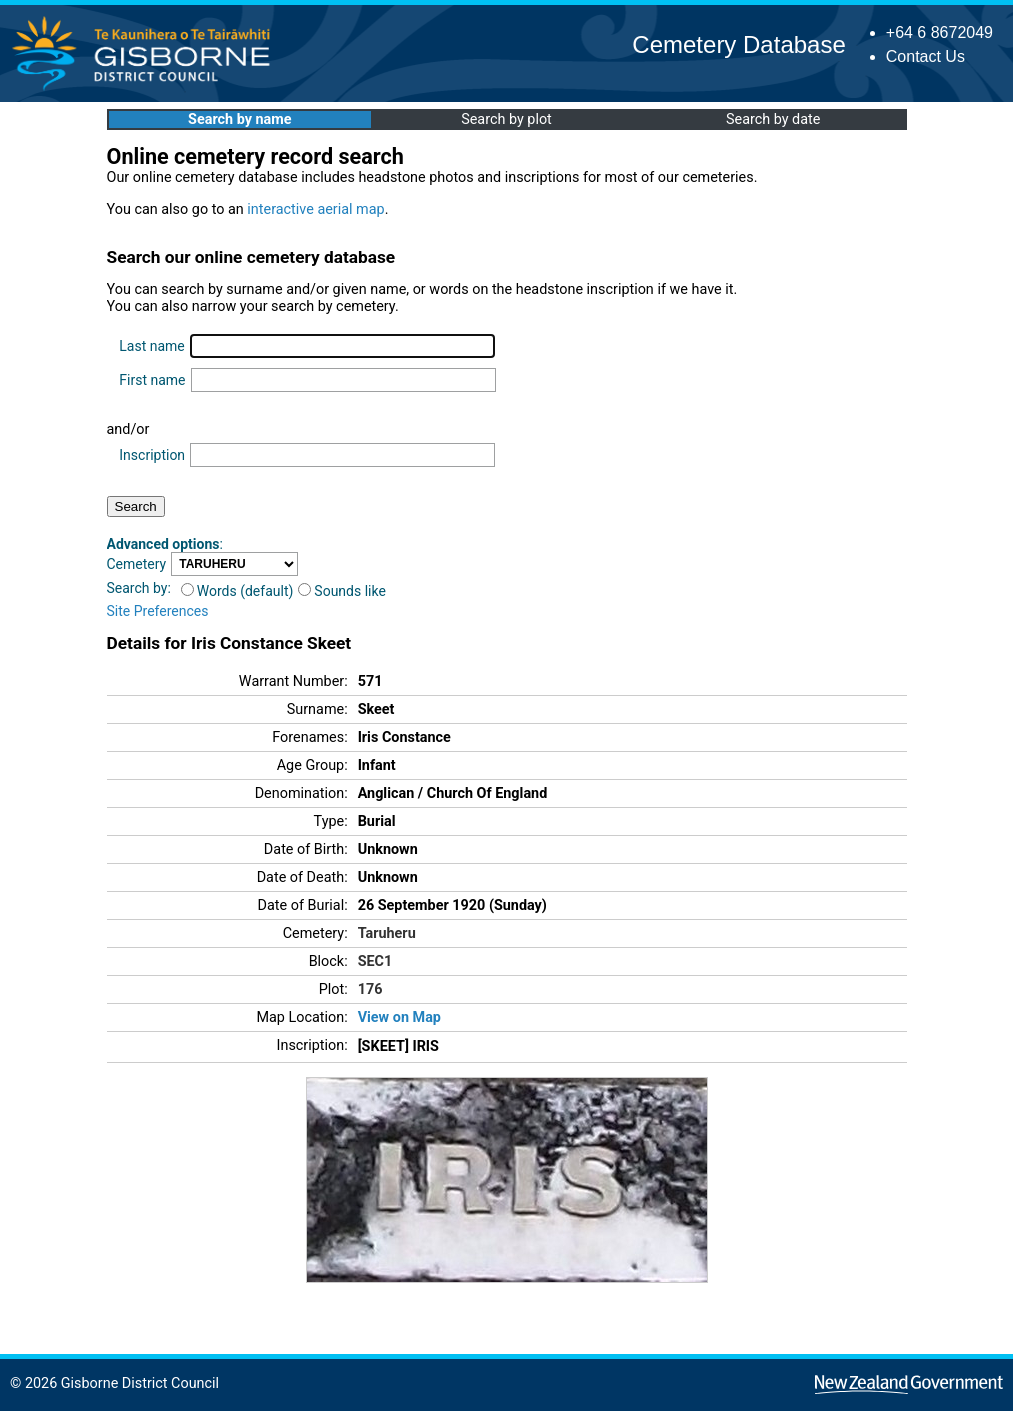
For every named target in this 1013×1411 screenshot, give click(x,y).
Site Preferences (158, 611)
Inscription (152, 455)
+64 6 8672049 (939, 32)
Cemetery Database (738, 44)
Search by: (139, 588)
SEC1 (375, 961)
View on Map (399, 1017)
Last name (151, 346)
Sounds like (342, 591)
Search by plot (506, 119)
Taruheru (387, 933)
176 (370, 989)
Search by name (239, 119)
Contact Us (925, 56)
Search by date (773, 119)
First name (152, 380)
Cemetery (137, 564)
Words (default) (237, 591)
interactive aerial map (315, 209)
